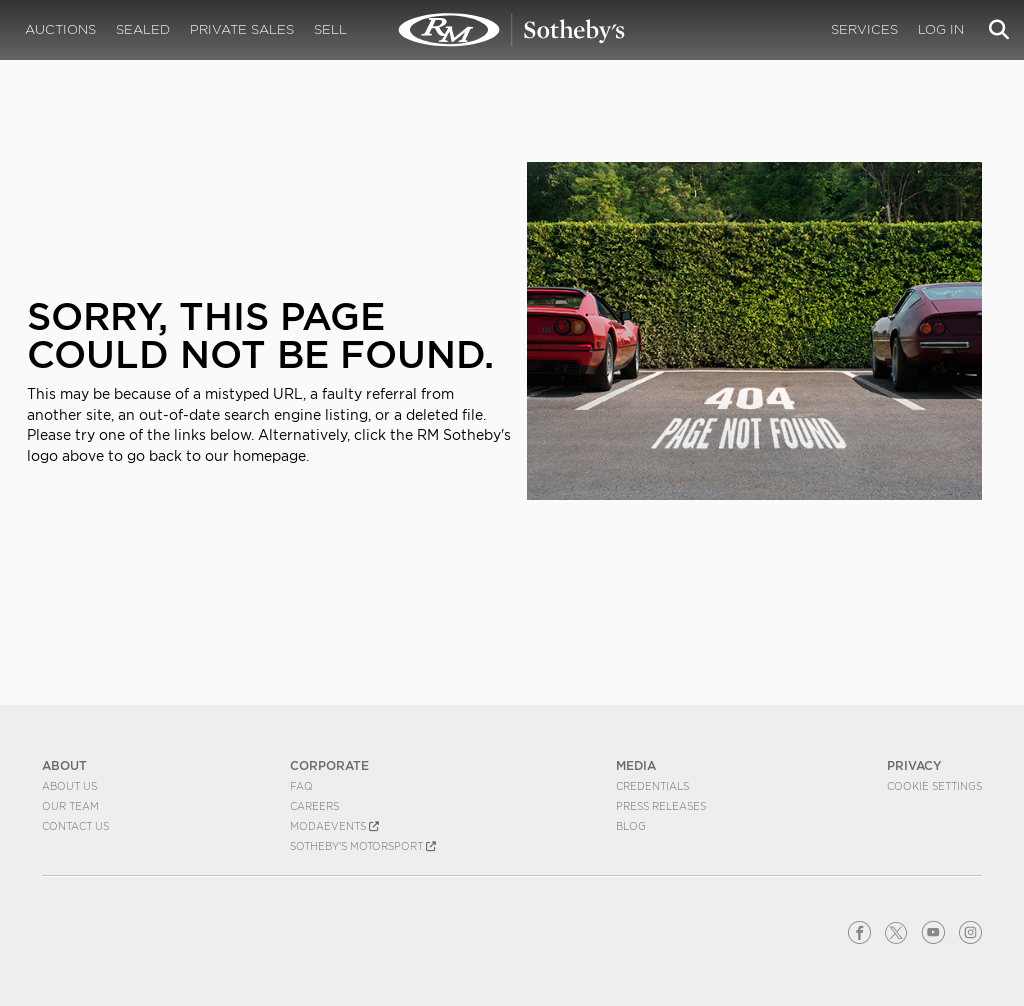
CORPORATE (329, 765)
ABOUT (64, 765)
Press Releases (661, 806)
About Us (69, 786)
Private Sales (242, 29)
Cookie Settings (934, 786)
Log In (941, 29)
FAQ (301, 786)
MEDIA (636, 765)
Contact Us (75, 826)
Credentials (652, 786)
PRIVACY (914, 765)
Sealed (143, 29)
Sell (330, 29)
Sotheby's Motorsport (363, 846)
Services (864, 29)
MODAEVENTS (334, 826)
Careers (314, 806)
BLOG (631, 826)
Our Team (70, 806)
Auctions (60, 29)
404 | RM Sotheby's (512, 30)
